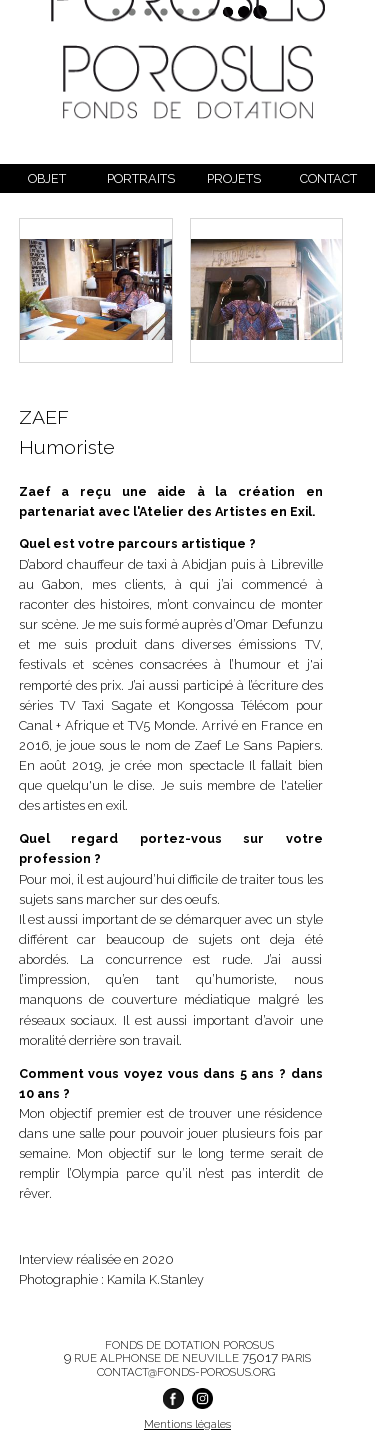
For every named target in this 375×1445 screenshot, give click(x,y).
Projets (234, 178)
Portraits (141, 178)
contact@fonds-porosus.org (186, 1372)
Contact (328, 178)
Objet (47, 178)
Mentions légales (187, 1424)
